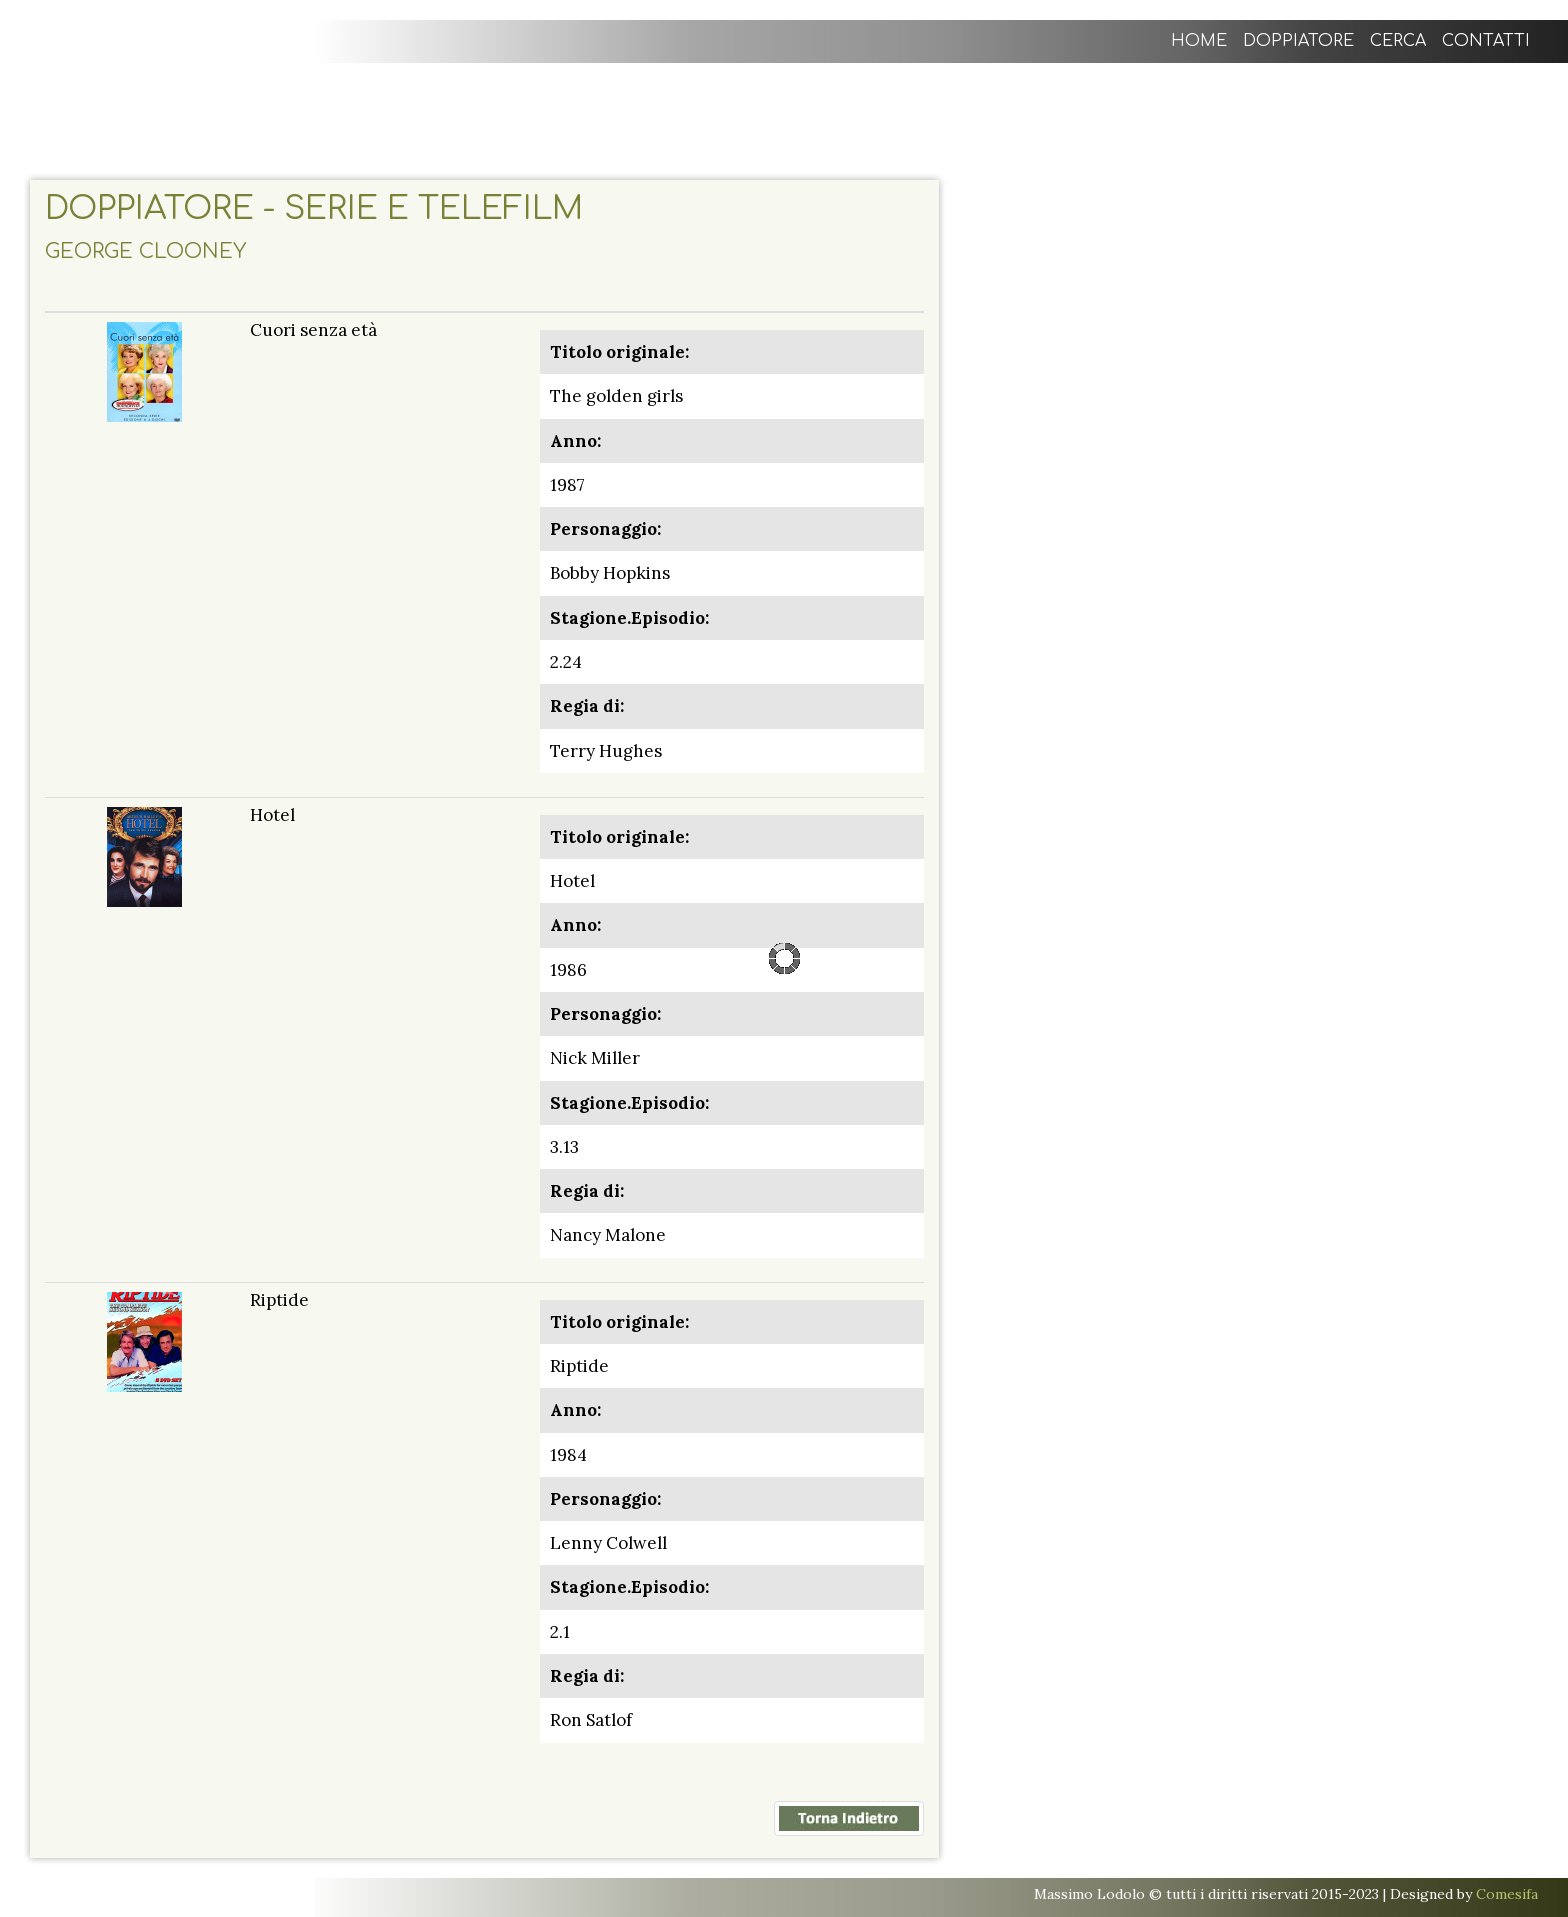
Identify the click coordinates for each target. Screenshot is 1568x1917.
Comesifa (1507, 1894)
